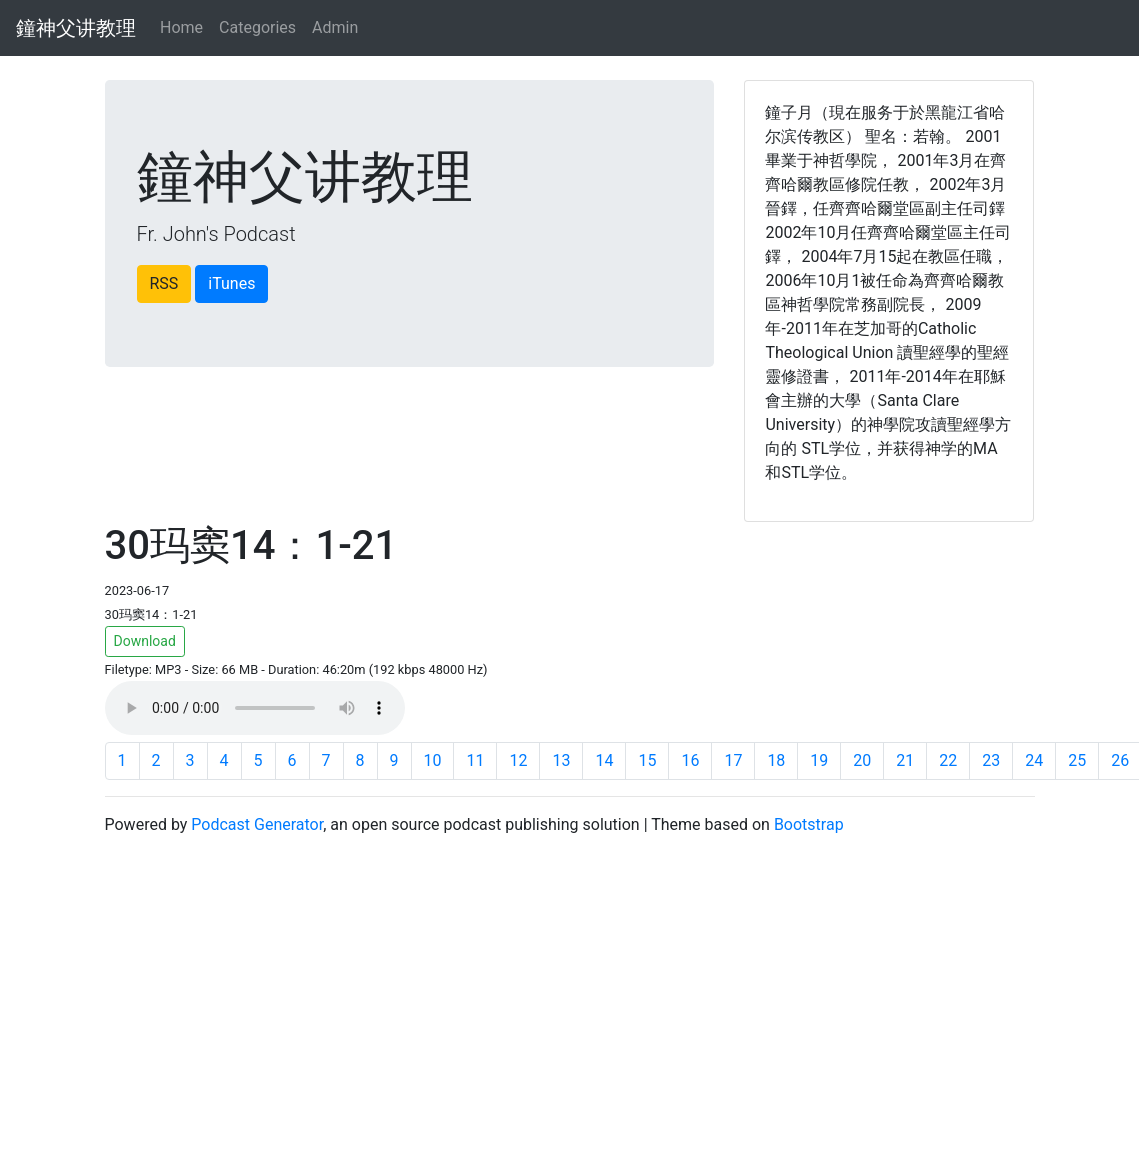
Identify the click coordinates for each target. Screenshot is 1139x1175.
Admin (335, 27)
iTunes (231, 283)
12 (518, 760)
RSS (164, 283)
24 (1034, 760)
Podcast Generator (257, 824)
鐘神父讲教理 (76, 28)
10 (433, 760)
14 (604, 760)
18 (776, 760)
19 (819, 760)
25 (1077, 760)
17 (733, 760)
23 (991, 760)
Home (181, 27)
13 (561, 760)
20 (862, 760)
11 (475, 760)
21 (905, 760)
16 (690, 760)
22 (948, 760)
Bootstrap (809, 824)
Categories (257, 27)
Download (145, 641)
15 (647, 760)
